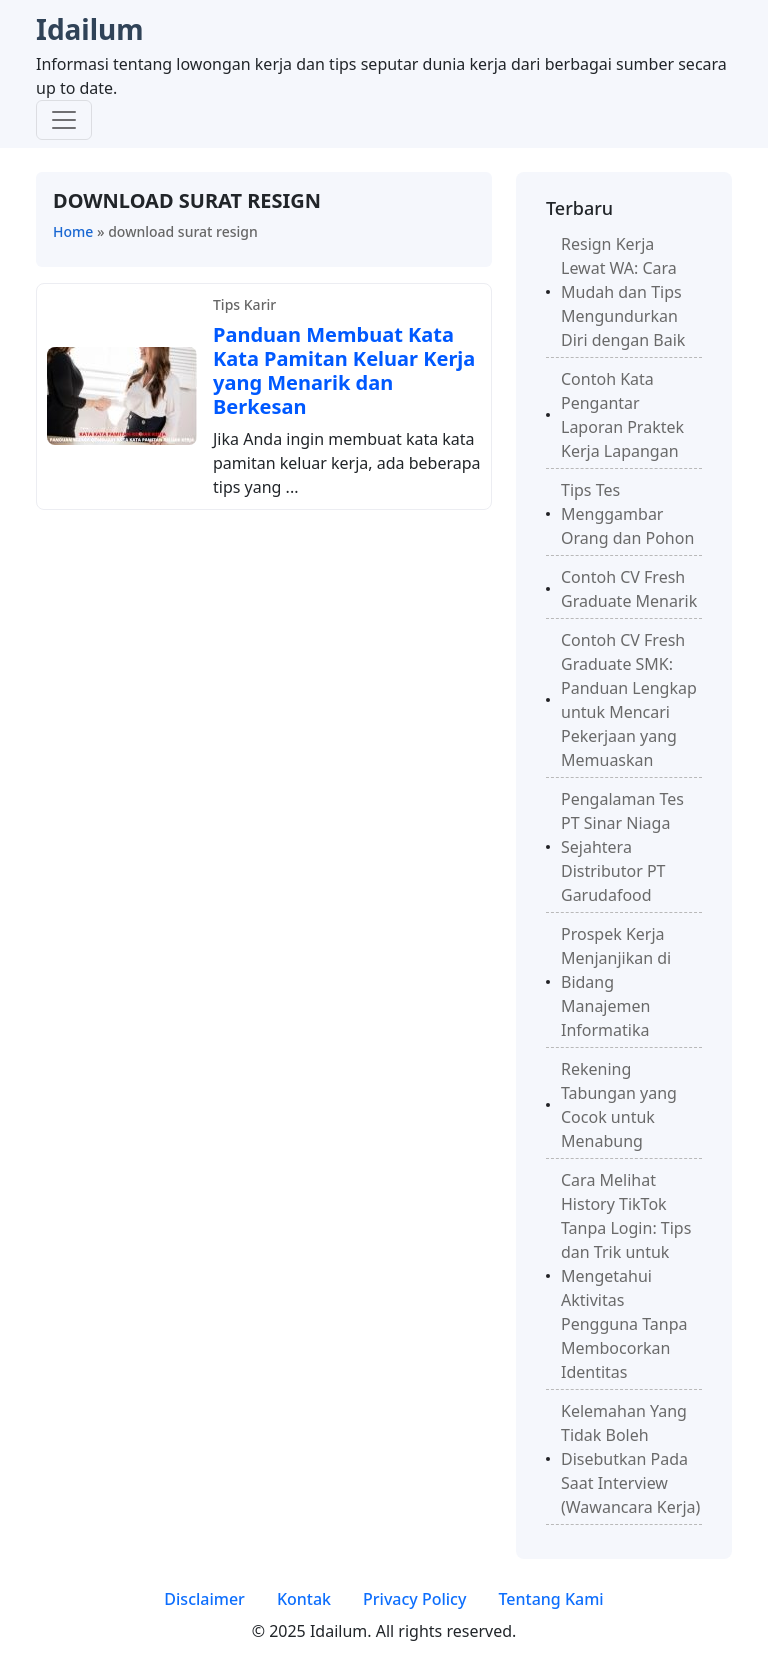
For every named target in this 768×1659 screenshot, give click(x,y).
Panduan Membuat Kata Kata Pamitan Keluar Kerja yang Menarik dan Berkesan (344, 370)
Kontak (304, 1599)
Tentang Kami (550, 1599)
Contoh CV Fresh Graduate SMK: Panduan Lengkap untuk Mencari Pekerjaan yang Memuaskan (629, 700)
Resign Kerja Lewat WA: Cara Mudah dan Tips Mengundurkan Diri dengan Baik (623, 292)
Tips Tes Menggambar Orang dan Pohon (627, 514)
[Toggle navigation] (64, 120)
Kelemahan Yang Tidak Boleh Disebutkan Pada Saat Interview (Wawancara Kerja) (630, 1459)
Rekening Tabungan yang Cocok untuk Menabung (619, 1105)
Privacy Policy (414, 1599)
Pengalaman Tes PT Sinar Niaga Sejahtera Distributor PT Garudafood (622, 847)
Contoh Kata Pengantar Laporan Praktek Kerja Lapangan (622, 415)
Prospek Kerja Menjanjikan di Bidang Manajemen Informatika (616, 982)
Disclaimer (204, 1599)
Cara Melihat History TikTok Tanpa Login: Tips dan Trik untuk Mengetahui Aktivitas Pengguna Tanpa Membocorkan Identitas (626, 1276)
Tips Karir (244, 304)
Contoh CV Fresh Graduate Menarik (629, 589)
